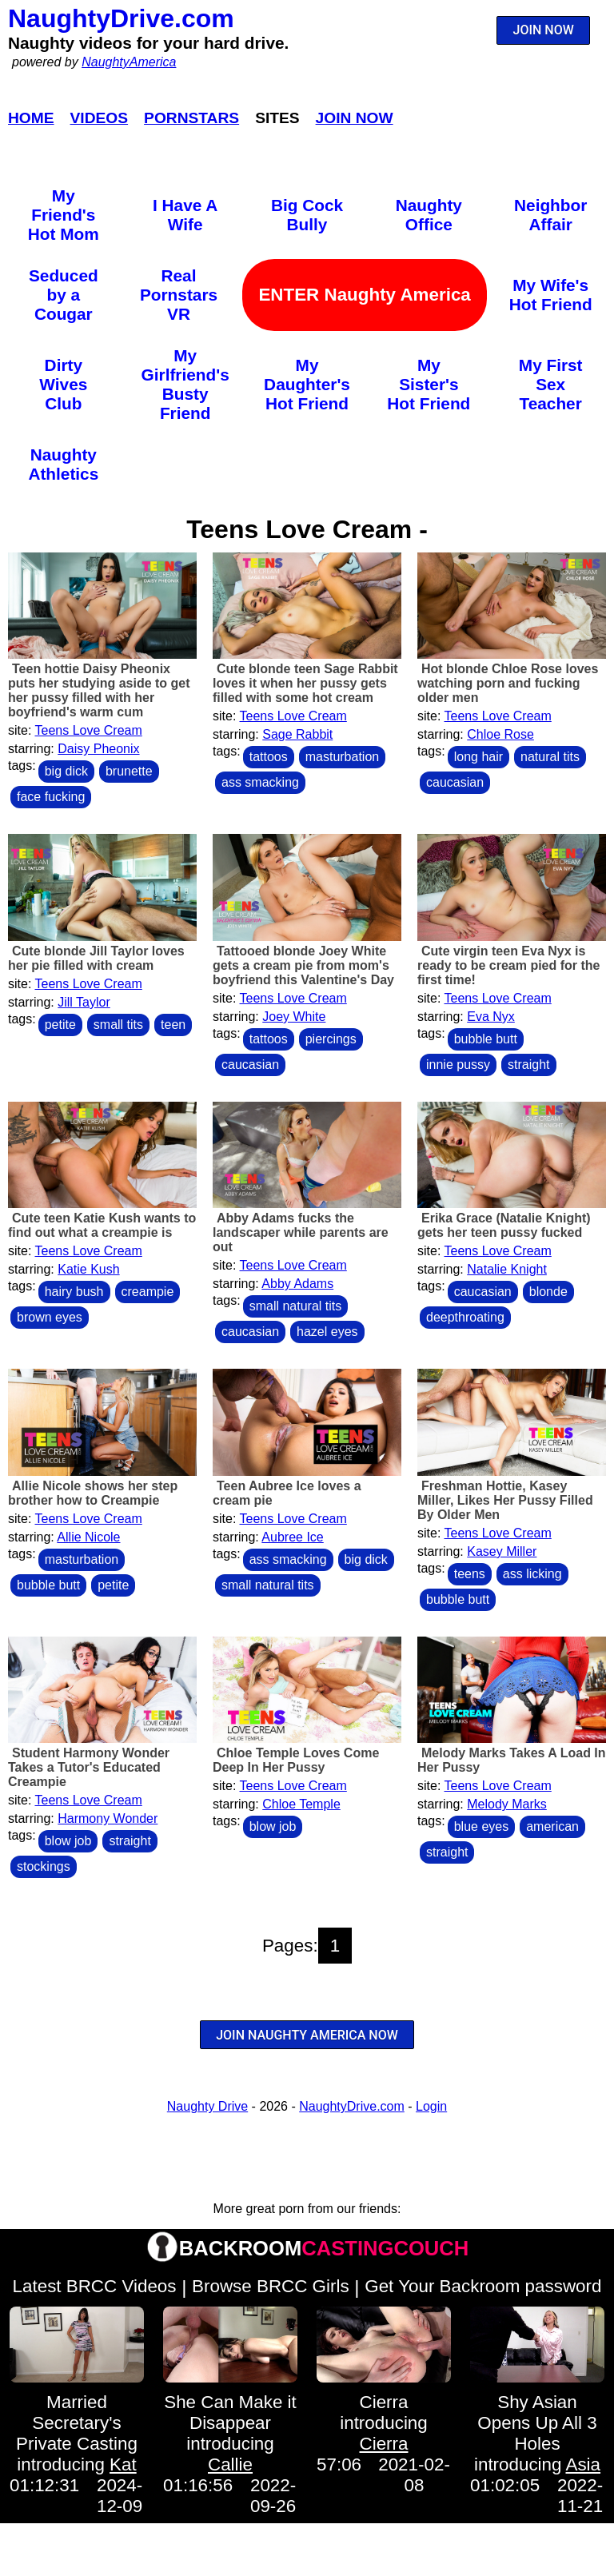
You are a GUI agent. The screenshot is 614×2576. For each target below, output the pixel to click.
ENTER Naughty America (364, 295)
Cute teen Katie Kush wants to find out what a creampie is (102, 1225)
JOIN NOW (543, 30)
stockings (43, 1866)
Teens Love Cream (88, 730)
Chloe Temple (301, 1804)
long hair (478, 757)
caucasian (455, 782)
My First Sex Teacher (551, 384)
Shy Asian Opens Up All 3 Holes (536, 2423)
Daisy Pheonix (98, 749)
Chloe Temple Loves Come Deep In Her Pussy (296, 1760)
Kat (123, 2464)
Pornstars (191, 118)
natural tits (550, 757)
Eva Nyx (491, 1016)
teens (469, 1574)
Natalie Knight (507, 1269)
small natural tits (295, 1306)
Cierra (384, 2402)
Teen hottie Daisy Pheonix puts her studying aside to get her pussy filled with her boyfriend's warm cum (99, 690)
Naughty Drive (207, 2106)
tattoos (268, 757)
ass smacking (260, 782)
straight (528, 1064)
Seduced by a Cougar (63, 294)
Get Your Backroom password (483, 2286)
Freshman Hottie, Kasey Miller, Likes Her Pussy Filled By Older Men (505, 1500)
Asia (582, 2464)
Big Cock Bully (307, 214)
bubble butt (485, 1039)
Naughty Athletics (63, 464)
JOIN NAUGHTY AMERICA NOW (307, 2035)
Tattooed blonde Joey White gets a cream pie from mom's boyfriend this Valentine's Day (303, 965)
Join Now (354, 118)
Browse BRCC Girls (270, 2286)
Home (31, 118)
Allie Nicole (88, 1537)
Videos (99, 118)
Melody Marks (507, 1804)
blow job (68, 1841)
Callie (230, 2464)
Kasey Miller (501, 1551)
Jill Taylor (84, 1002)
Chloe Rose (500, 734)
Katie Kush (88, 1269)
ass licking (532, 1574)
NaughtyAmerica (129, 62)
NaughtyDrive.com (121, 18)
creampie (148, 1291)
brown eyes (49, 1317)
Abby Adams (297, 1283)
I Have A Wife (185, 214)
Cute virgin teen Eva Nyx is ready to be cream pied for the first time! (508, 965)
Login (431, 2106)
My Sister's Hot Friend (428, 384)
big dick (66, 771)
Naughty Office (429, 214)
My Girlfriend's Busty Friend (185, 384)
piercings (331, 1039)
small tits (118, 1024)
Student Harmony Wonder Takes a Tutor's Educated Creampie (88, 1767)
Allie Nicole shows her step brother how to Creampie (92, 1493)
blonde (548, 1291)
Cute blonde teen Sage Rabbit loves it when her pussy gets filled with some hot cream (305, 683)
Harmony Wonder (107, 1818)
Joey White (293, 1016)
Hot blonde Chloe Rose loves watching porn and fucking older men (507, 683)
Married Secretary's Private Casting (77, 2423)
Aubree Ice (292, 1537)
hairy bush (74, 1291)
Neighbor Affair (550, 214)
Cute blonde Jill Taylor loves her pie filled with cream (96, 958)
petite (60, 1024)
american (552, 1826)
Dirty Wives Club (63, 384)
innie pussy (458, 1064)
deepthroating (465, 1317)
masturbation (342, 757)
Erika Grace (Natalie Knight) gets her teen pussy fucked (504, 1225)
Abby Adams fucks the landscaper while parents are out (301, 1232)
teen (173, 1024)
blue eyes (481, 1826)
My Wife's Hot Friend (550, 294)
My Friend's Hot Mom (63, 214)
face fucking (51, 797)
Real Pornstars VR (178, 294)
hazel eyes (327, 1331)
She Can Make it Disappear (230, 2412)
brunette (129, 771)
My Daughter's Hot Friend (307, 384)
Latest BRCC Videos (95, 2286)
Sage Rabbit (297, 734)
